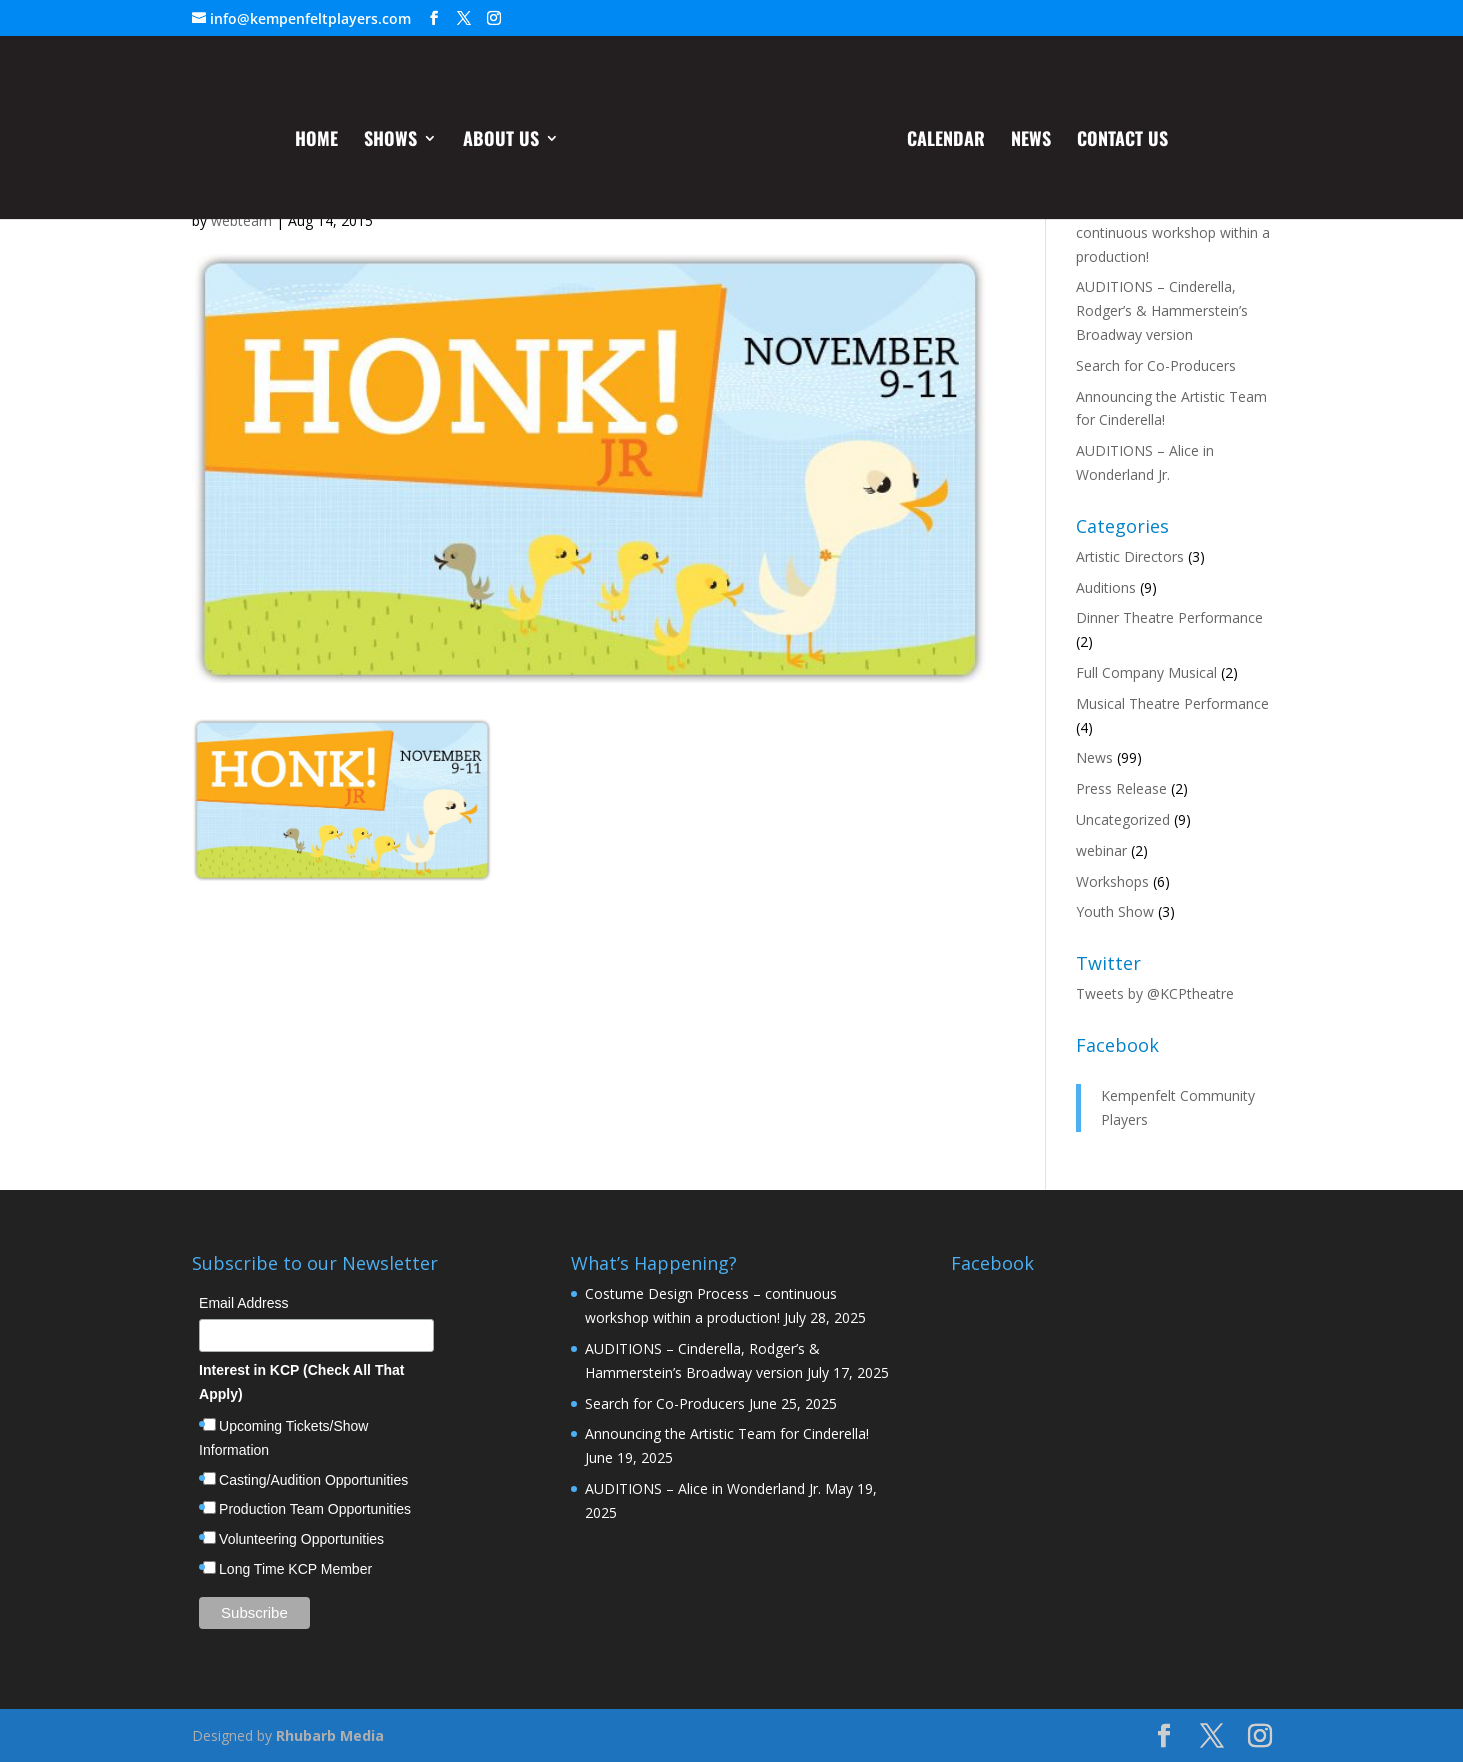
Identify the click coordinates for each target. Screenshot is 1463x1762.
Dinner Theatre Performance (1169, 617)
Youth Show (1115, 911)
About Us (503, 144)
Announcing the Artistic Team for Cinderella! (727, 1433)
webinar (1101, 850)
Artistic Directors (1130, 556)
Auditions (1106, 587)
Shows (392, 144)
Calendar (944, 144)
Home (318, 144)
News (1029, 144)
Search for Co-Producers (1156, 365)
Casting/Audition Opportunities (313, 1480)
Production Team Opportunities (315, 1509)
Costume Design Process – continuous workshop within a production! (1173, 232)
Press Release (1121, 788)
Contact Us (1120, 144)
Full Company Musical (1146, 672)
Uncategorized (1123, 819)
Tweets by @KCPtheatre (1155, 993)
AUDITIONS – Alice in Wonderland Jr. (703, 1488)
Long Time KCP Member (295, 1569)
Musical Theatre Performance (1172, 703)
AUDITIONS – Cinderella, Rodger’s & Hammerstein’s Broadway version (1162, 310)
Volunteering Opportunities (301, 1539)
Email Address (243, 1303)
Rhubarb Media (330, 1735)
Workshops (1112, 881)
